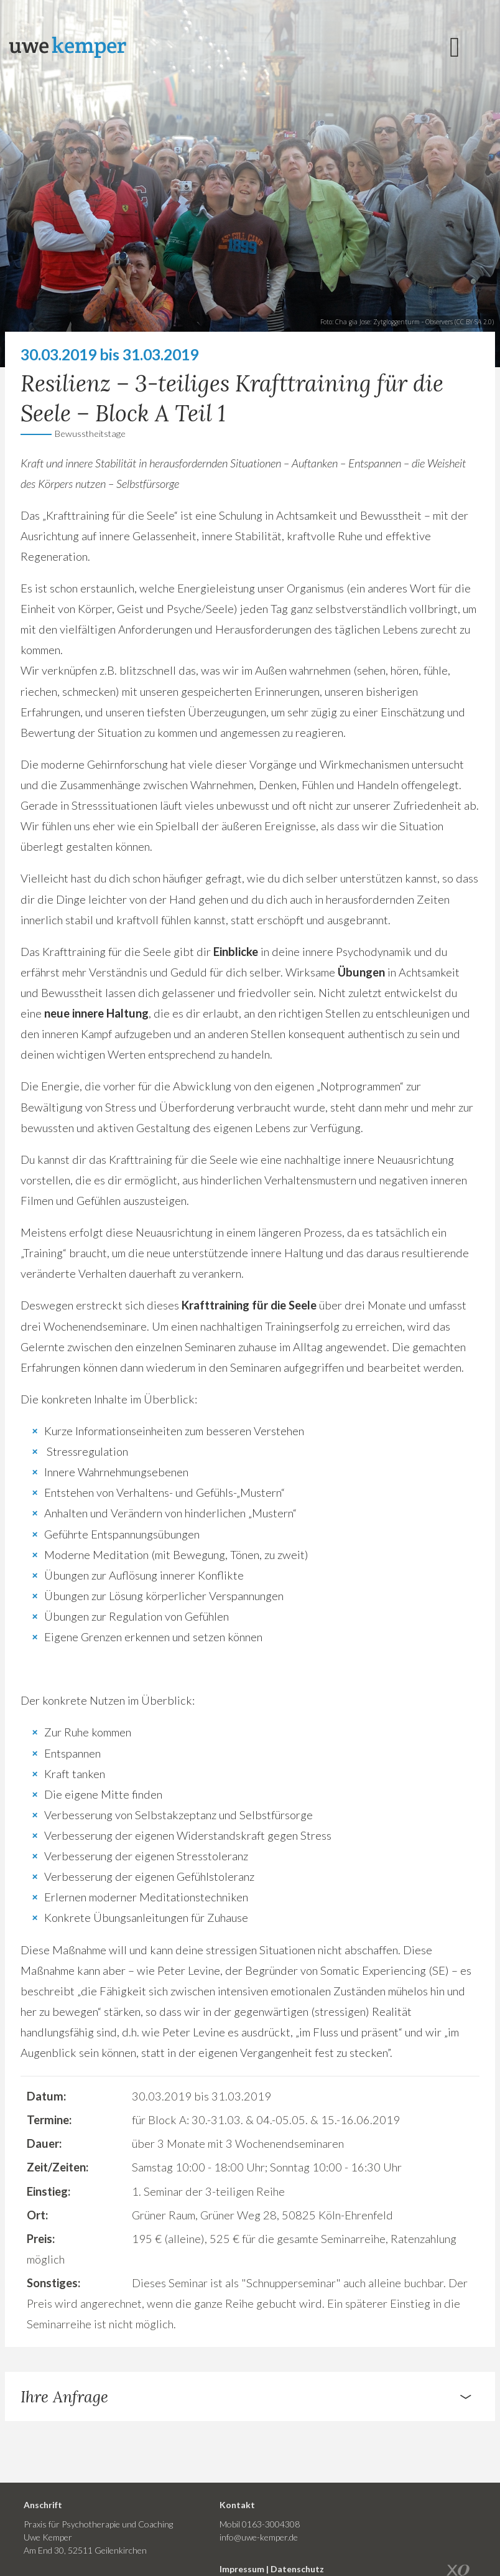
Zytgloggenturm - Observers (413, 321)
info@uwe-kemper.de (259, 2537)
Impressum (242, 2569)
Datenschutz (297, 2569)
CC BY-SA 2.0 (474, 321)
